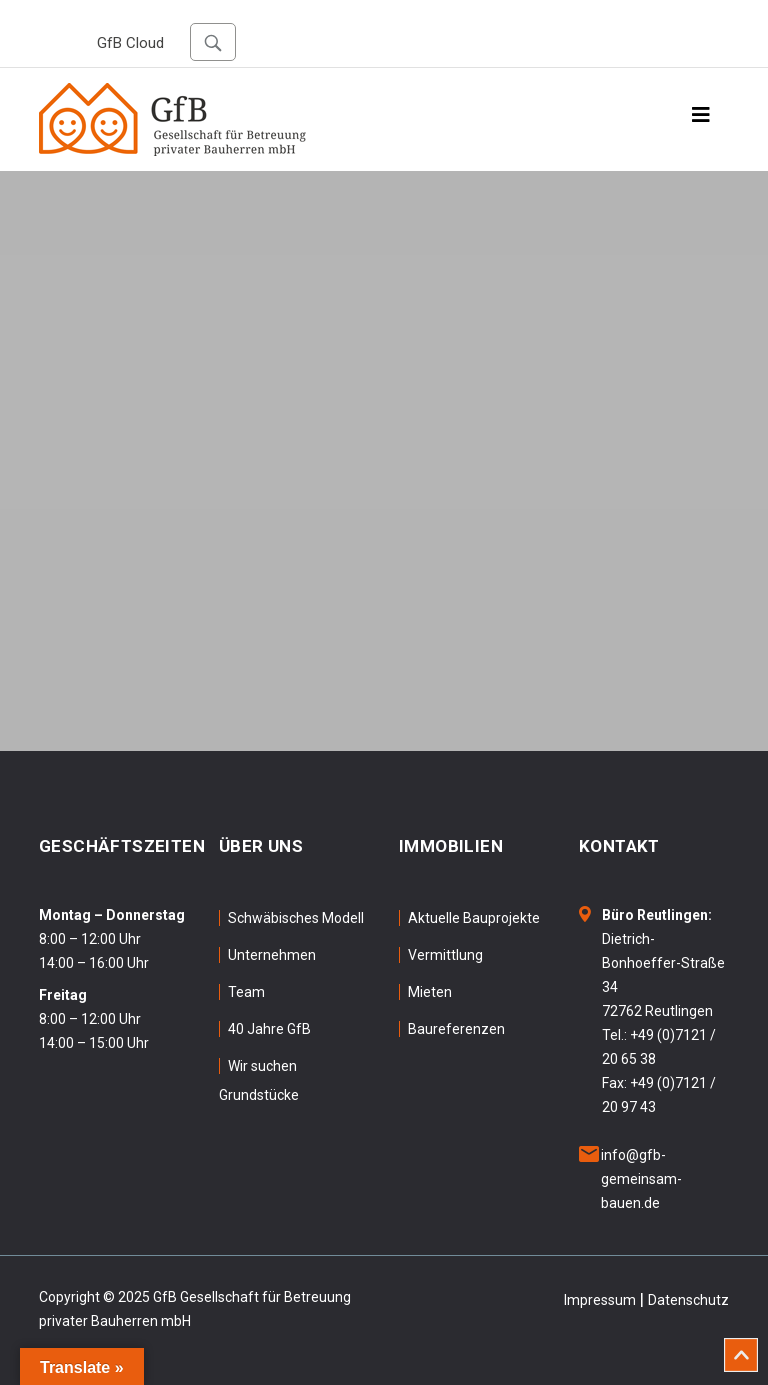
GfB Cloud (130, 43)
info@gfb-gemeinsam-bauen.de (641, 1179)
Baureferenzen (456, 1029)
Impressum (600, 1300)
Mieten (430, 992)
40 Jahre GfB (269, 1029)
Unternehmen (272, 955)
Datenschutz (688, 1300)
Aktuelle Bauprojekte (474, 918)
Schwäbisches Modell (296, 918)
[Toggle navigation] (701, 120)
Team (246, 992)
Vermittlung (445, 955)
